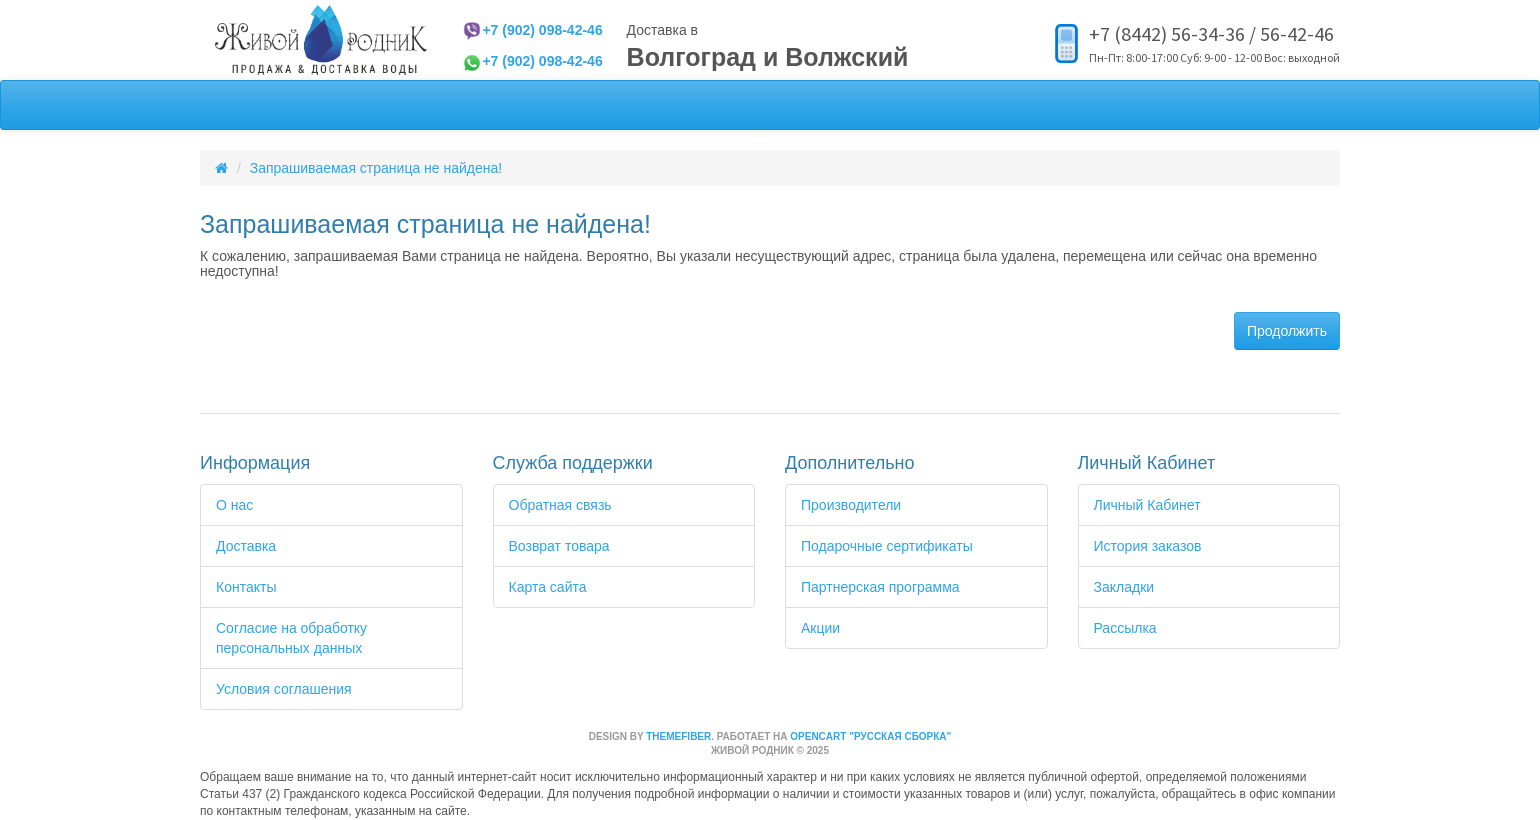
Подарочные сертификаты (887, 546)
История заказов (1148, 546)
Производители (851, 505)
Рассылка (1125, 628)
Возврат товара (559, 546)
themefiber (678, 736)
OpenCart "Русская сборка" (870, 736)
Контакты (246, 587)
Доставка (246, 546)
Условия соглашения (284, 689)
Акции (820, 628)
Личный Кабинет (1147, 505)
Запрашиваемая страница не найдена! (376, 168)
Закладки (1124, 587)
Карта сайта (548, 587)
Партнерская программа (880, 587)
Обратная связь (560, 505)
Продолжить (1287, 331)
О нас (234, 505)
